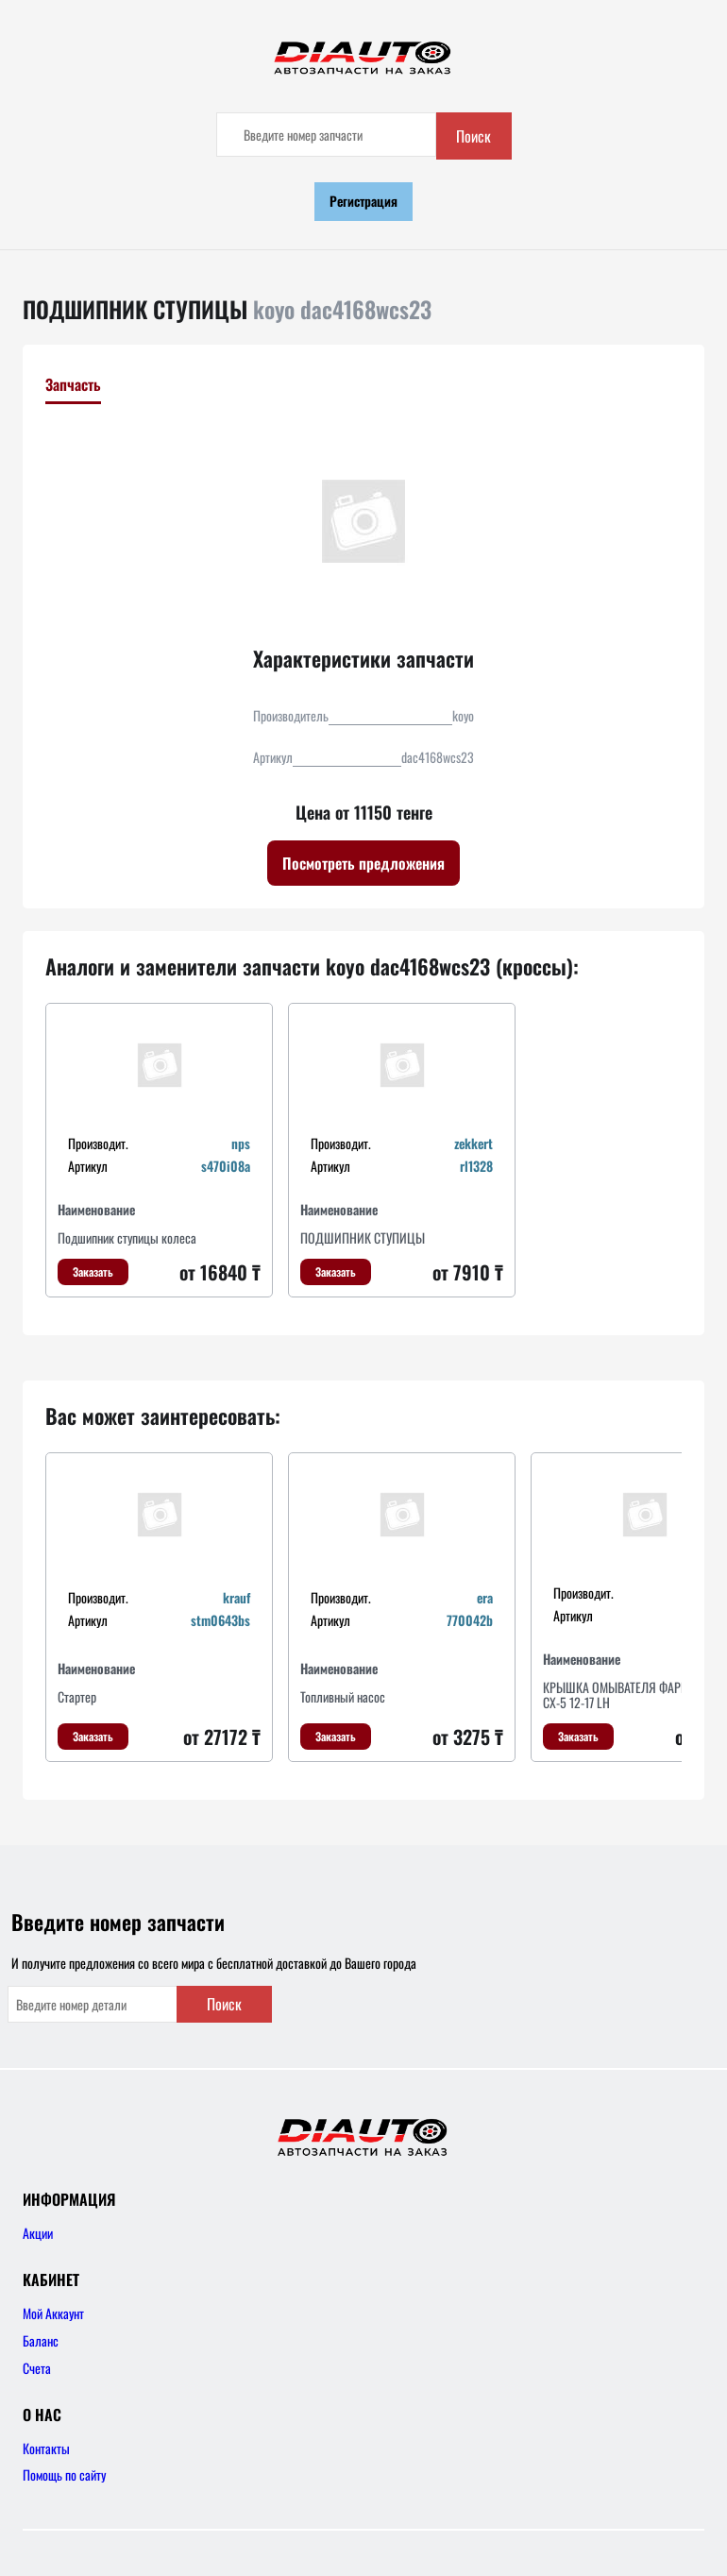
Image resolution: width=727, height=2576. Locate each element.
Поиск (473, 136)
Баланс (41, 2340)
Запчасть (73, 384)
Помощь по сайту (64, 2474)
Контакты (46, 2448)
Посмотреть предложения (363, 863)
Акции (38, 2233)
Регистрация (363, 201)
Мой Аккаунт (53, 2313)
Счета (37, 2368)
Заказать (93, 1271)
